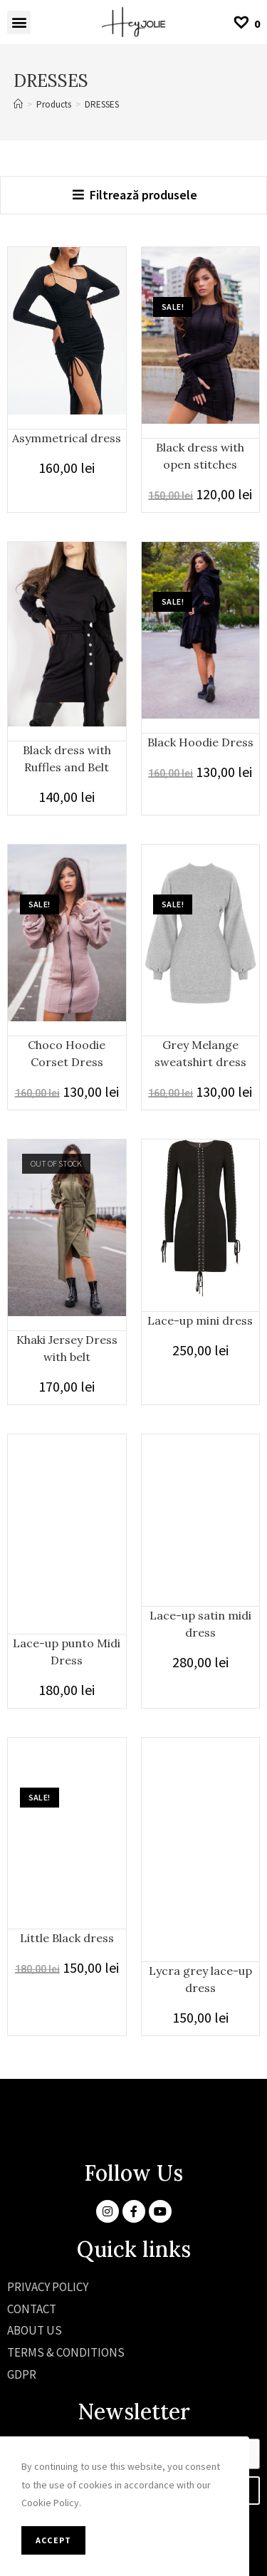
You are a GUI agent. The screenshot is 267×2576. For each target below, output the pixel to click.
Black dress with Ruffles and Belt (67, 758)
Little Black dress (67, 1938)
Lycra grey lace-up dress (200, 1979)
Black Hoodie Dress (200, 742)
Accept (53, 2540)
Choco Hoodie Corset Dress (66, 1053)
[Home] (18, 104)
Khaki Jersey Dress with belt (66, 1348)
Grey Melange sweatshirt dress (200, 1053)
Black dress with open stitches (200, 455)
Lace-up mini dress (200, 1320)
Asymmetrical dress (66, 438)
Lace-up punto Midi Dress (66, 1651)
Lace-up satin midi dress (200, 1623)
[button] (19, 22)
